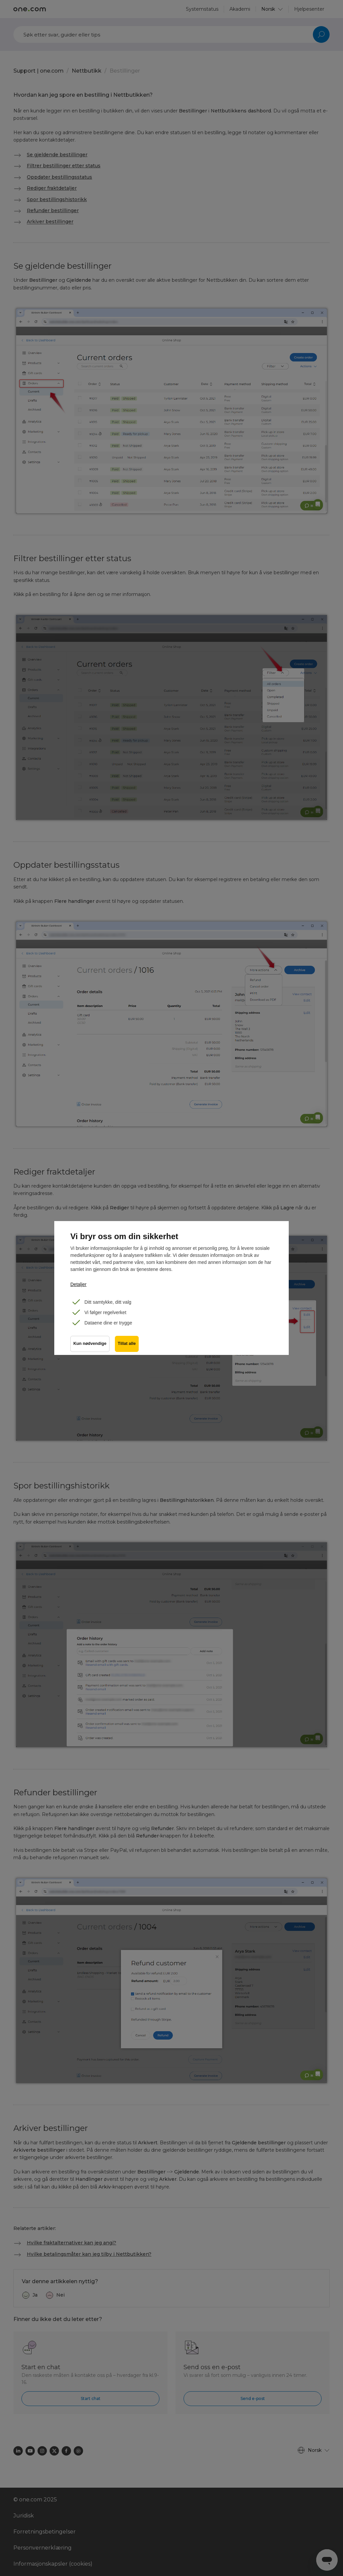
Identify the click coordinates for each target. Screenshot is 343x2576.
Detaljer (78, 1284)
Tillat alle (127, 1344)
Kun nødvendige (90, 1344)
